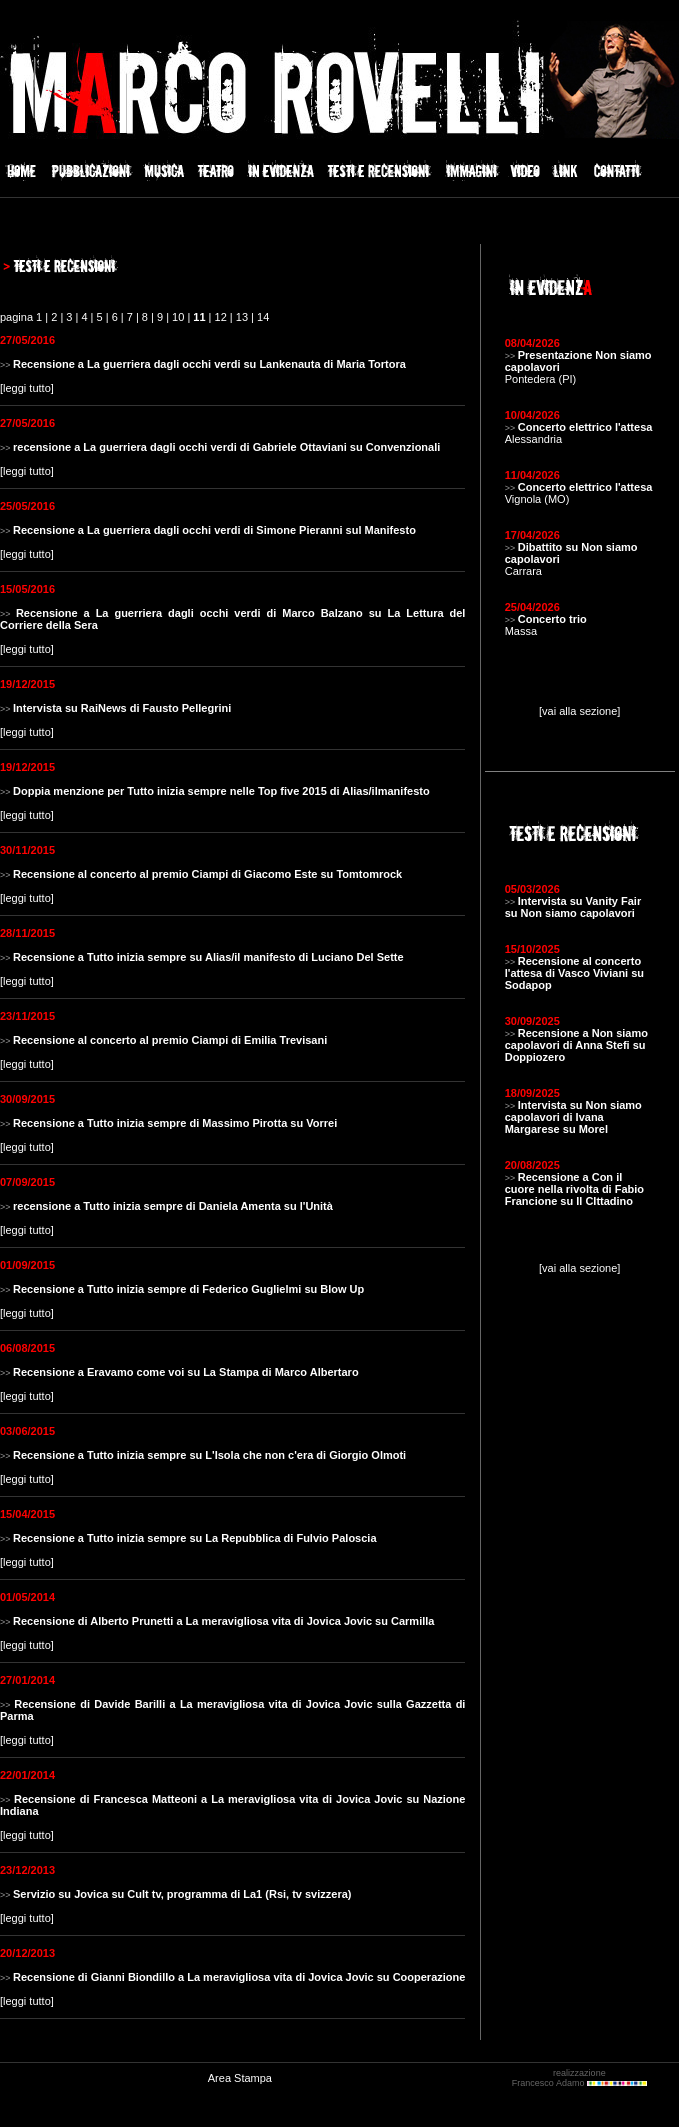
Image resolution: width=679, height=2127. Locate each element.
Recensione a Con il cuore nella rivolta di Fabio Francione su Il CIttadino (574, 1189)
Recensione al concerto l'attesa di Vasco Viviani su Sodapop (574, 973)
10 (178, 317)
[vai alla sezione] (579, 711)
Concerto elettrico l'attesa (585, 427)
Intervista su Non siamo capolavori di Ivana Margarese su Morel (573, 1117)
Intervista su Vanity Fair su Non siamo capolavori (573, 907)
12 (221, 317)
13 (242, 317)
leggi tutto (27, 388)
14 (263, 317)
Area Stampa (240, 2078)
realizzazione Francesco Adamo (579, 2078)
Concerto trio (552, 619)
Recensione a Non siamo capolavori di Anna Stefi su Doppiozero (576, 1045)
